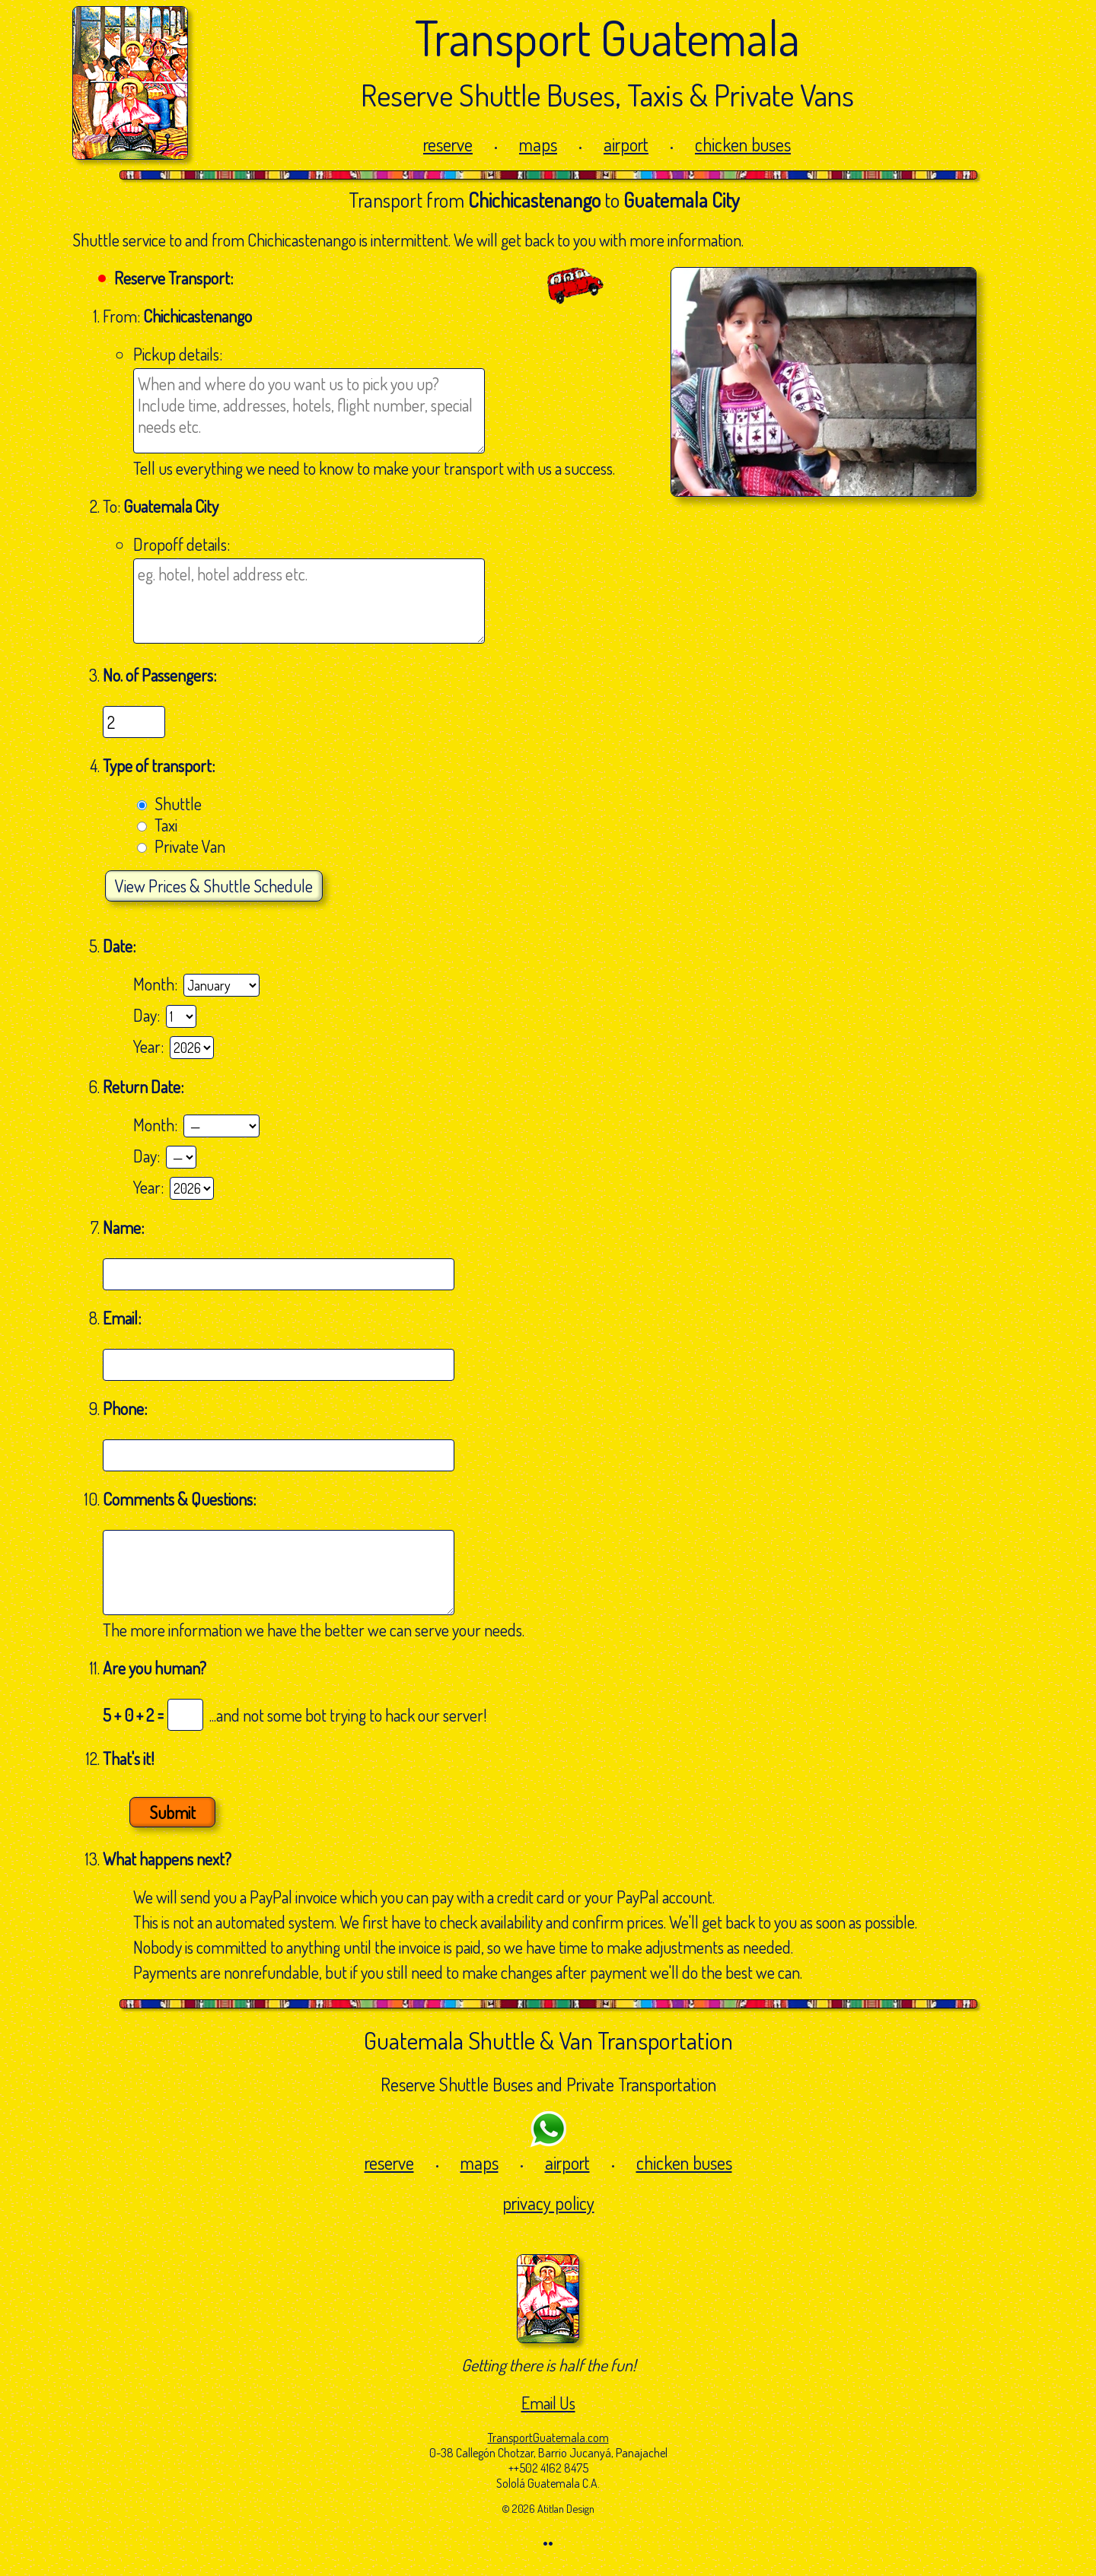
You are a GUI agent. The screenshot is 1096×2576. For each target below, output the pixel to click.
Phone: (126, 1408)
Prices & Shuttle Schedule (214, 885)
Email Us (548, 2402)
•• (548, 2542)
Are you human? (154, 1667)
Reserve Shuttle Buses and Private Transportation (548, 2084)
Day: (149, 1015)
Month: (158, 983)
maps (538, 144)
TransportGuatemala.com (548, 2437)
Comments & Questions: (181, 1498)
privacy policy (548, 2203)
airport (626, 144)
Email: (123, 1317)
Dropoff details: (181, 544)
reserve (448, 144)
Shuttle (178, 803)
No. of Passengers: (159, 674)
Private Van (190, 846)
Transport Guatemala (607, 37)
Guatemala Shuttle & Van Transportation (548, 2040)
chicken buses (743, 144)
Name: (125, 1227)
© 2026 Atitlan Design (548, 2508)
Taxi (166, 824)
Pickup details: (177, 353)
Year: (151, 1046)
